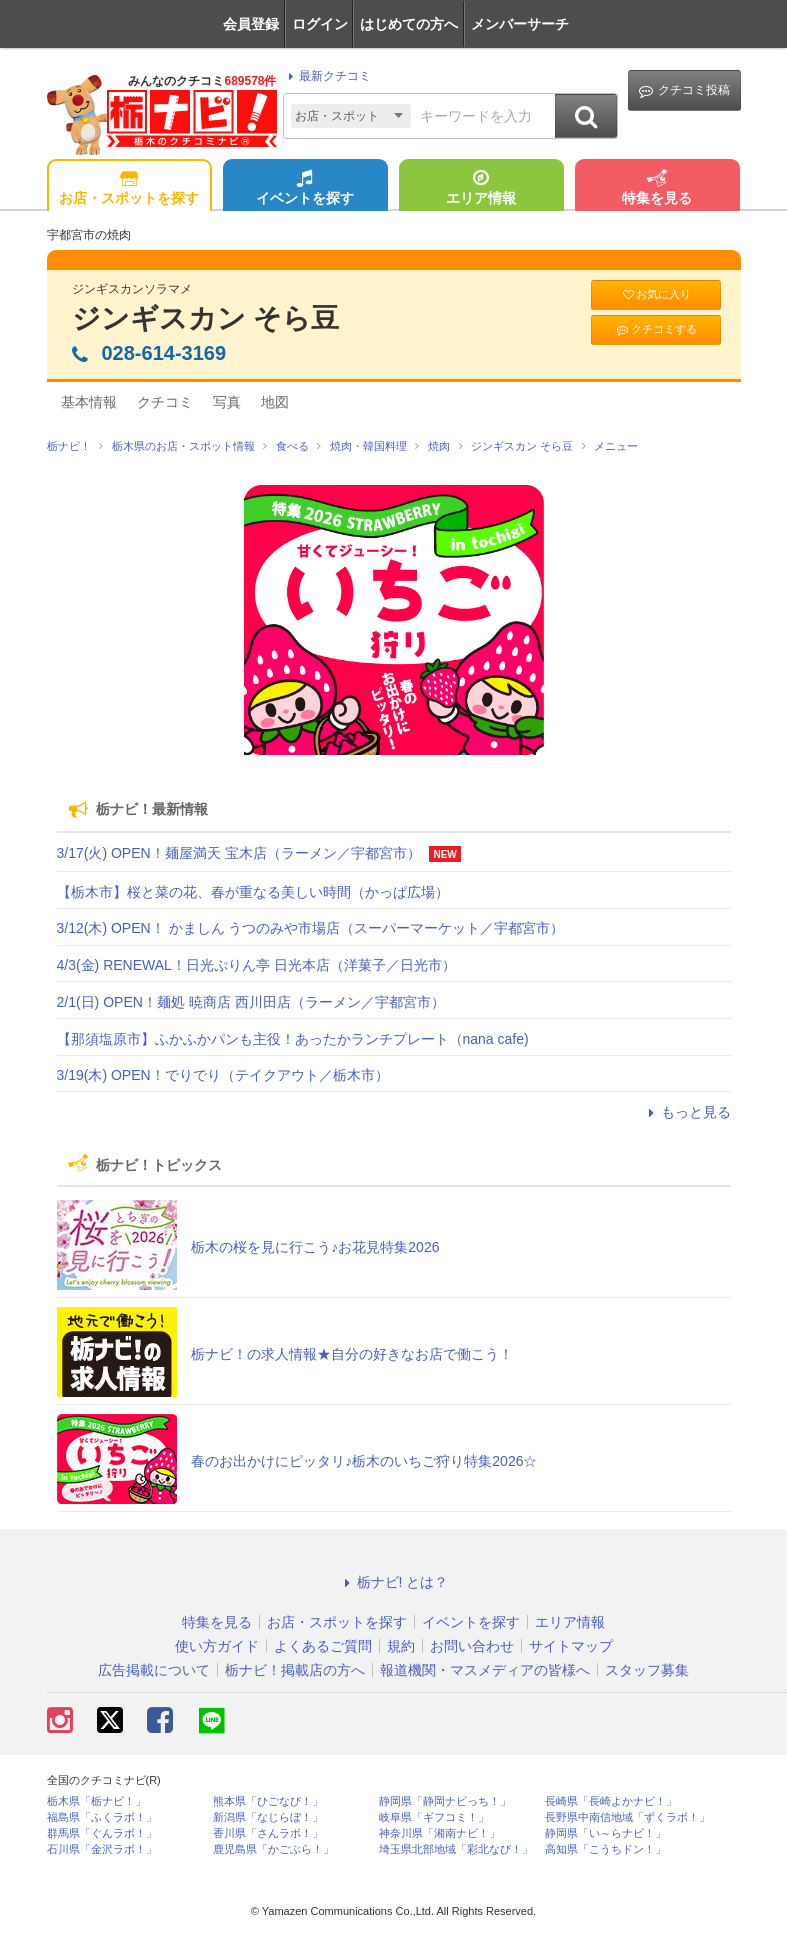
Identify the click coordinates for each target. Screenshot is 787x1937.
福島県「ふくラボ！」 (102, 1817)
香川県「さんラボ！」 (268, 1833)
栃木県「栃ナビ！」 (96, 1801)
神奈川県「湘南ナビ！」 (439, 1833)
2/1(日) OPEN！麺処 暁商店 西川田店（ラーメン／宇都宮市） (251, 1002)
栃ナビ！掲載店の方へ (295, 1670)
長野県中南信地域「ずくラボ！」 (627, 1817)
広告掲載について (154, 1670)
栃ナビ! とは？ (394, 1582)
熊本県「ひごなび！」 (268, 1801)
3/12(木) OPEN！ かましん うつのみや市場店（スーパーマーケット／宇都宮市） (311, 928)
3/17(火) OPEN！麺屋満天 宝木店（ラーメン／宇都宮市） (239, 853)
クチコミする (655, 329)
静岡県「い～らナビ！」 (605, 1833)
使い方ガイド (217, 1646)
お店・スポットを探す (129, 189)
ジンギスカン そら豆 (206, 318)
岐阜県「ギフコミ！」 (434, 1817)
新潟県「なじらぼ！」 (268, 1817)
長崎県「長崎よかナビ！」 (611, 1801)
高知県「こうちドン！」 (605, 1849)
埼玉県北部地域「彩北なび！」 (456, 1849)
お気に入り (656, 294)
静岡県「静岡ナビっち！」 (445, 1801)
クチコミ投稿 (684, 90)
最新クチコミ (326, 76)
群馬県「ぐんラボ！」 (102, 1833)
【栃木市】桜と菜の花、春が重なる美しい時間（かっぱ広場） (253, 892)
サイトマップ (571, 1646)
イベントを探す (305, 189)
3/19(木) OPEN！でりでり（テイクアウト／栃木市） (223, 1075)
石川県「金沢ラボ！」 (102, 1849)
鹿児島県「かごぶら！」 (273, 1849)
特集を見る (657, 189)
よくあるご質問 (323, 1646)
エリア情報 (481, 189)
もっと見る (687, 1112)
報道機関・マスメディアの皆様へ (485, 1670)
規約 (401, 1646)
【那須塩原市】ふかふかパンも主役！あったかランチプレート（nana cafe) (293, 1039)
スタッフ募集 (647, 1670)
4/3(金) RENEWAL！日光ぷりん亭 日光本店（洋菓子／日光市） (256, 965)
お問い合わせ (472, 1646)
